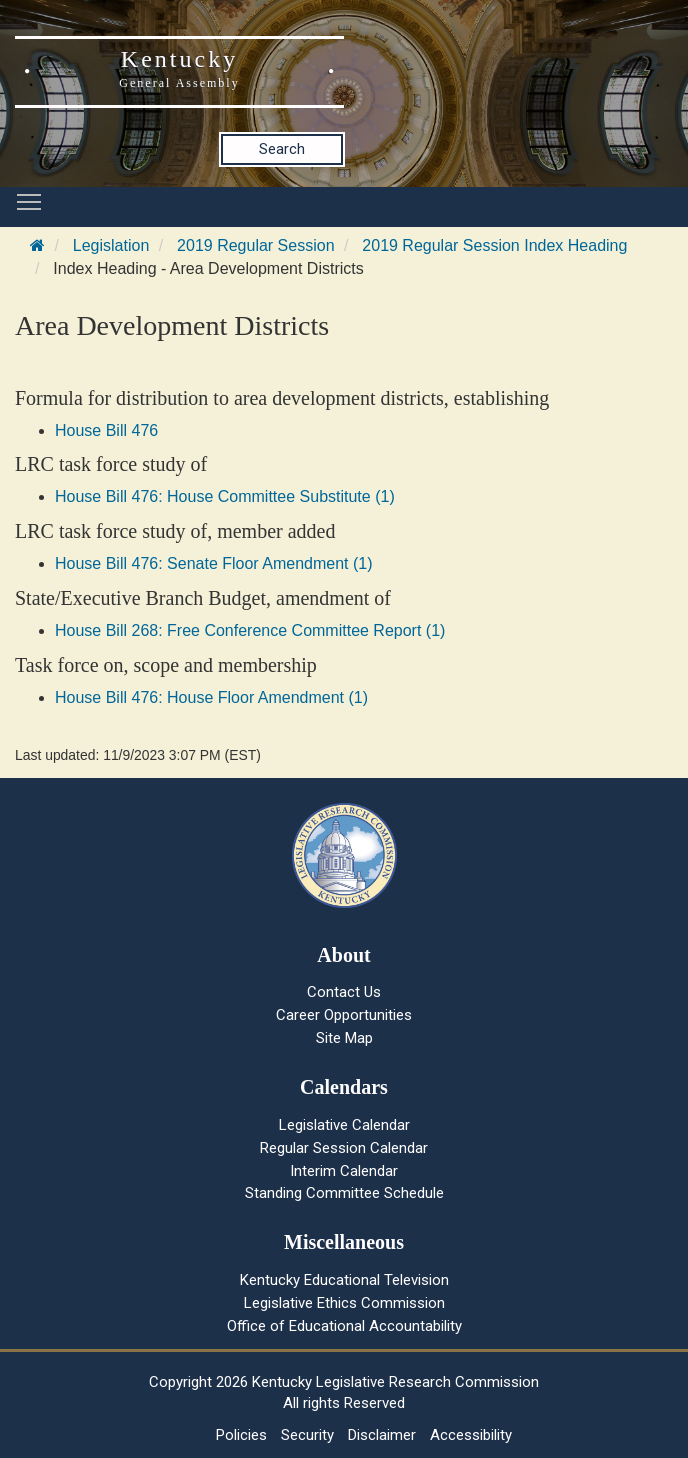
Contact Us (344, 992)
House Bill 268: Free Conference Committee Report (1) (250, 630)
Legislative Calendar (344, 1125)
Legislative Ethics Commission (344, 1303)
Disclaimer (382, 1435)
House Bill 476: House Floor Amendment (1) (211, 697)
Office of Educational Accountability (344, 1326)
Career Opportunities (344, 1015)
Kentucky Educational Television (344, 1280)
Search (282, 149)
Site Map (344, 1038)
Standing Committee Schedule (344, 1193)
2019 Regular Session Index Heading (494, 245)
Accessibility (471, 1435)
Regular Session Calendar (344, 1148)
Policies (241, 1435)
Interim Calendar (344, 1171)
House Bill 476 (106, 430)
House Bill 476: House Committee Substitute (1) (225, 496)
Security (307, 1435)
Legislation (111, 245)
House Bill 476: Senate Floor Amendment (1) (214, 563)
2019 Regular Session (255, 245)
